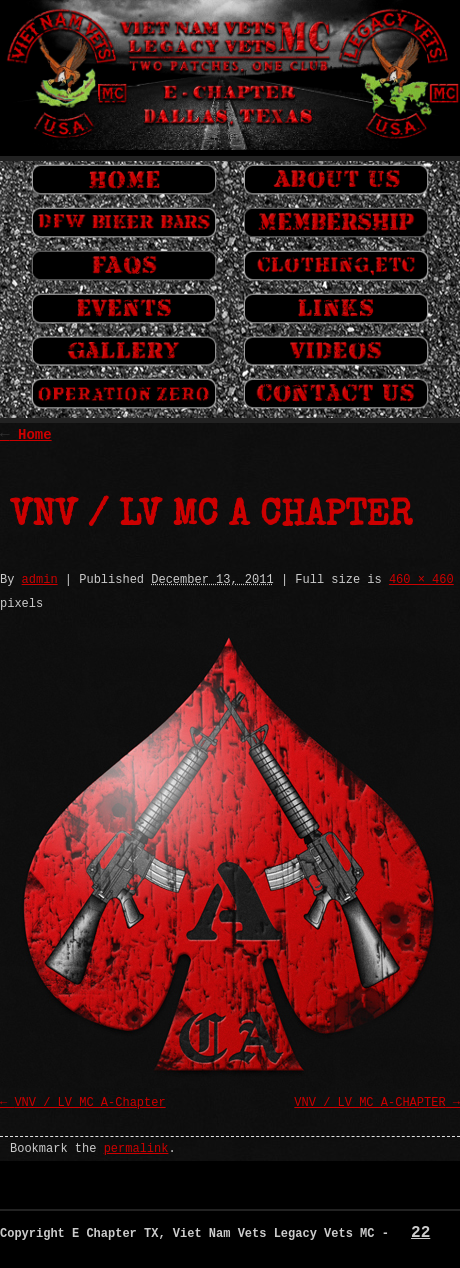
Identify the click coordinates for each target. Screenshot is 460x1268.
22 (420, 1233)
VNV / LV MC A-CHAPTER (369, 1103)
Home (26, 435)
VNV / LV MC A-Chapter (89, 1103)
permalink (136, 1149)
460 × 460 (421, 580)
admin (40, 580)
